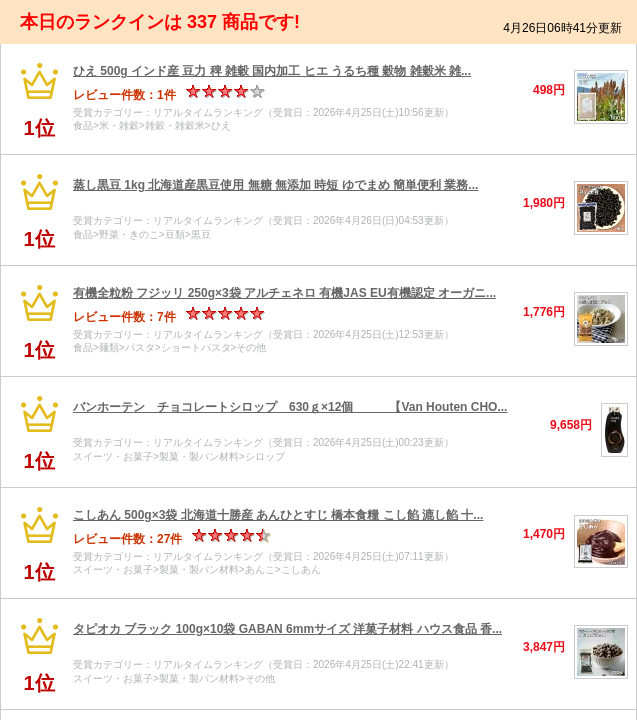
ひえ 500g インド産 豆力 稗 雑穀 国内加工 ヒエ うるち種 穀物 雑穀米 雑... (272, 71)
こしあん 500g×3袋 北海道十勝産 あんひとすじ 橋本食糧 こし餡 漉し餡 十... (278, 515)
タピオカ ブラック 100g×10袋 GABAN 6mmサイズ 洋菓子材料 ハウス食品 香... (287, 629)
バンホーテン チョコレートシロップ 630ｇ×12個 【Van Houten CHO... (290, 407)
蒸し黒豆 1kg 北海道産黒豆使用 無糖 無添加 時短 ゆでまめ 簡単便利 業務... (275, 185)
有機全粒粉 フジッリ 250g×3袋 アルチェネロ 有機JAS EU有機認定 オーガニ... (284, 293)
